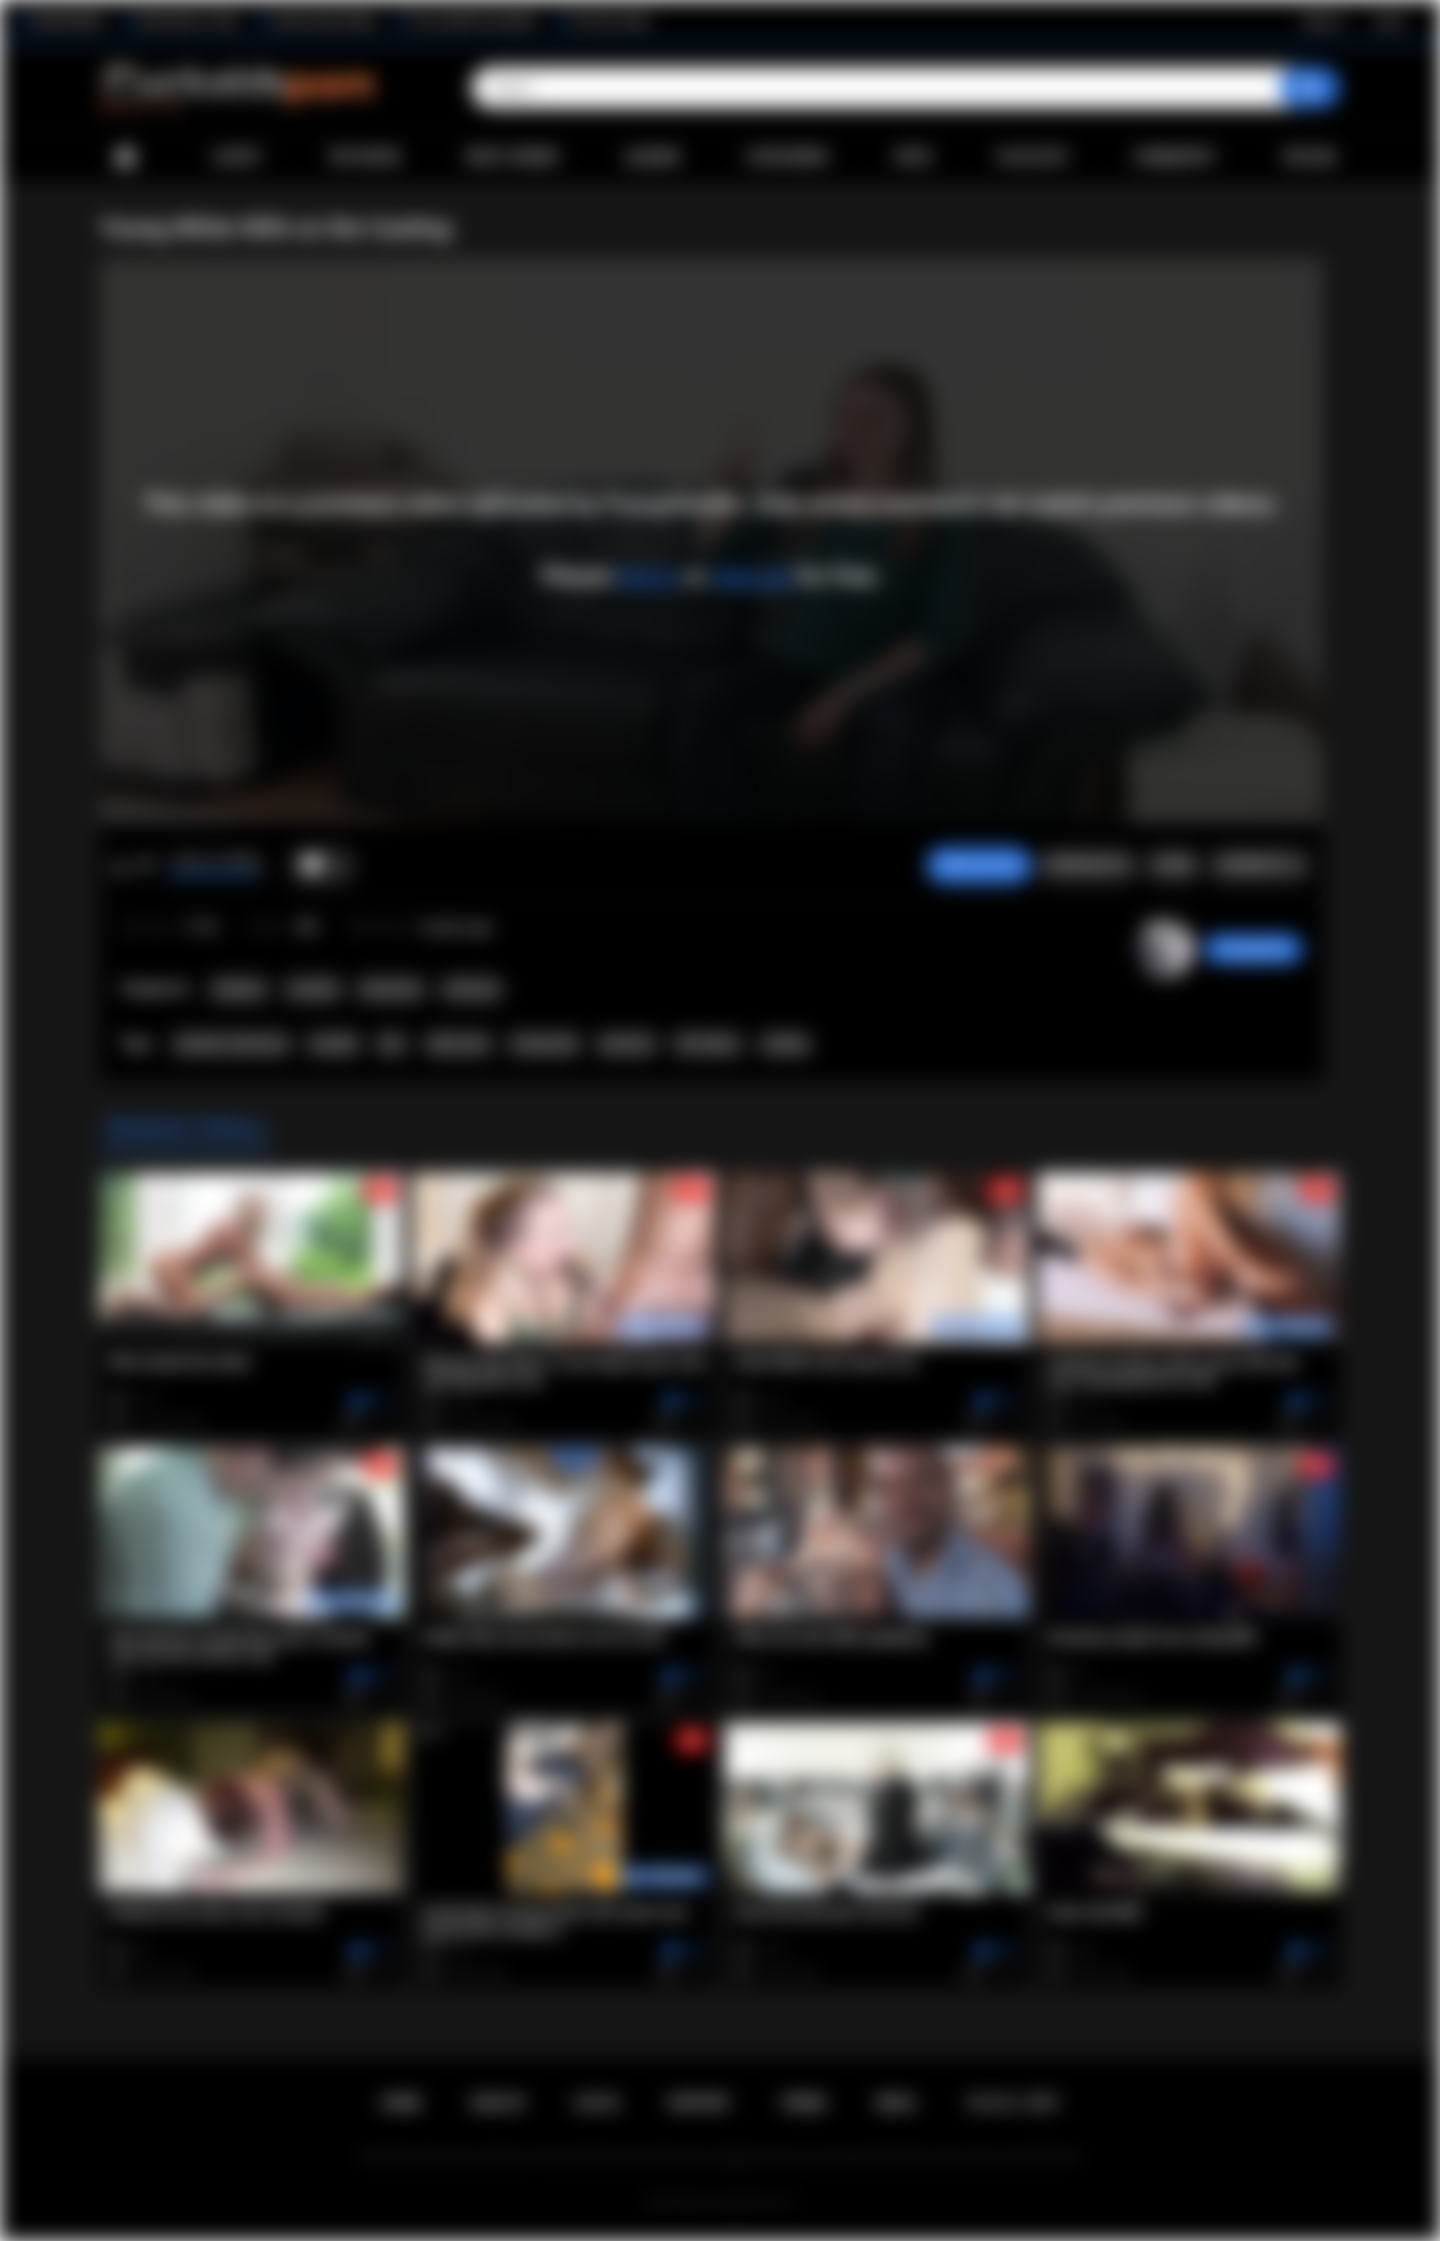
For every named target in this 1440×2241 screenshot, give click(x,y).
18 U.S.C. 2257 (1012, 2103)
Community (1175, 157)
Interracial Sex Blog (323, 21)
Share (1173, 865)
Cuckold (313, 989)
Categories (787, 157)
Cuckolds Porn (744, 2202)
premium (627, 1044)
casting (785, 1044)
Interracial (390, 989)
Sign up (1323, 21)
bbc (392, 1044)
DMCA (896, 2103)
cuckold (333, 1044)
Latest (237, 157)
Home (125, 157)
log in (648, 576)
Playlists (1032, 157)
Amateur (239, 989)
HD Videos (707, 1044)
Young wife (544, 1044)
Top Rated (363, 157)
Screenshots (1087, 865)
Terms (803, 2103)
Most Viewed (512, 157)
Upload (1309, 157)
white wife (458, 1044)
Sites (912, 157)
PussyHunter (1253, 949)
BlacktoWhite (69, 21)
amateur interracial (230, 1044)
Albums (653, 157)
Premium (471, 989)
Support (699, 2103)
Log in (1388, 21)
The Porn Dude (609, 21)
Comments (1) (1259, 865)
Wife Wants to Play (188, 21)
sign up (751, 576)
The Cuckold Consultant (472, 21)
